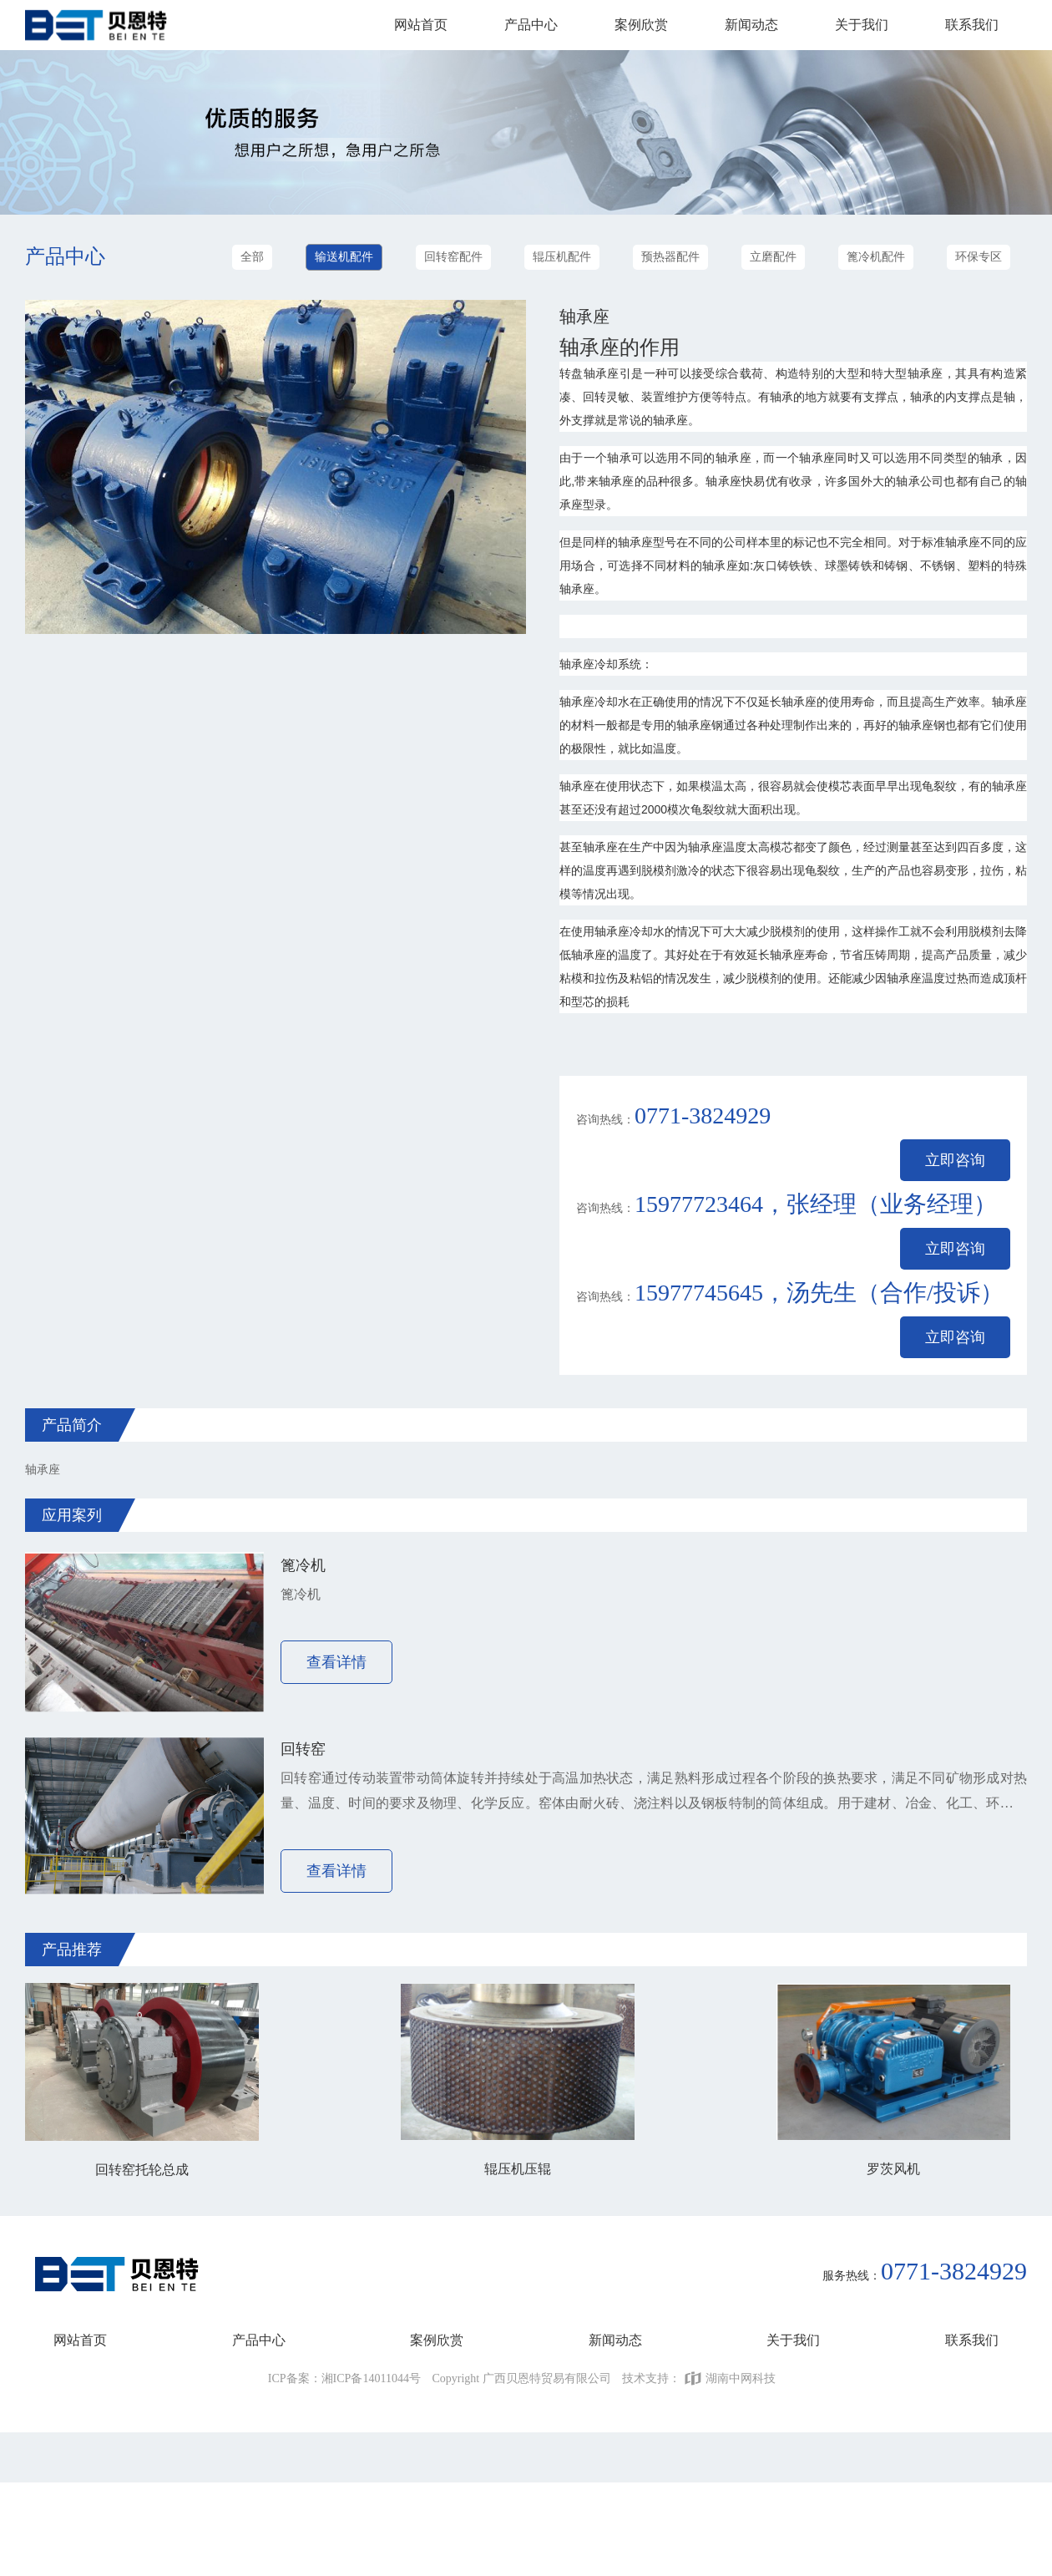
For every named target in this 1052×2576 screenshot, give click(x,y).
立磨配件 (773, 257)
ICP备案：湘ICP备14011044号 (344, 2378)
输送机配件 (344, 257)
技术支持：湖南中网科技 (699, 2378)
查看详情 (336, 1662)
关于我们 (861, 25)
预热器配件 (670, 257)
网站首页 (421, 25)
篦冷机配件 (876, 257)
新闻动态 (751, 25)
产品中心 (531, 25)
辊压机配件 (562, 257)
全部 (252, 257)
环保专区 (978, 257)
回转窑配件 (453, 257)
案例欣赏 (641, 25)
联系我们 (972, 25)
